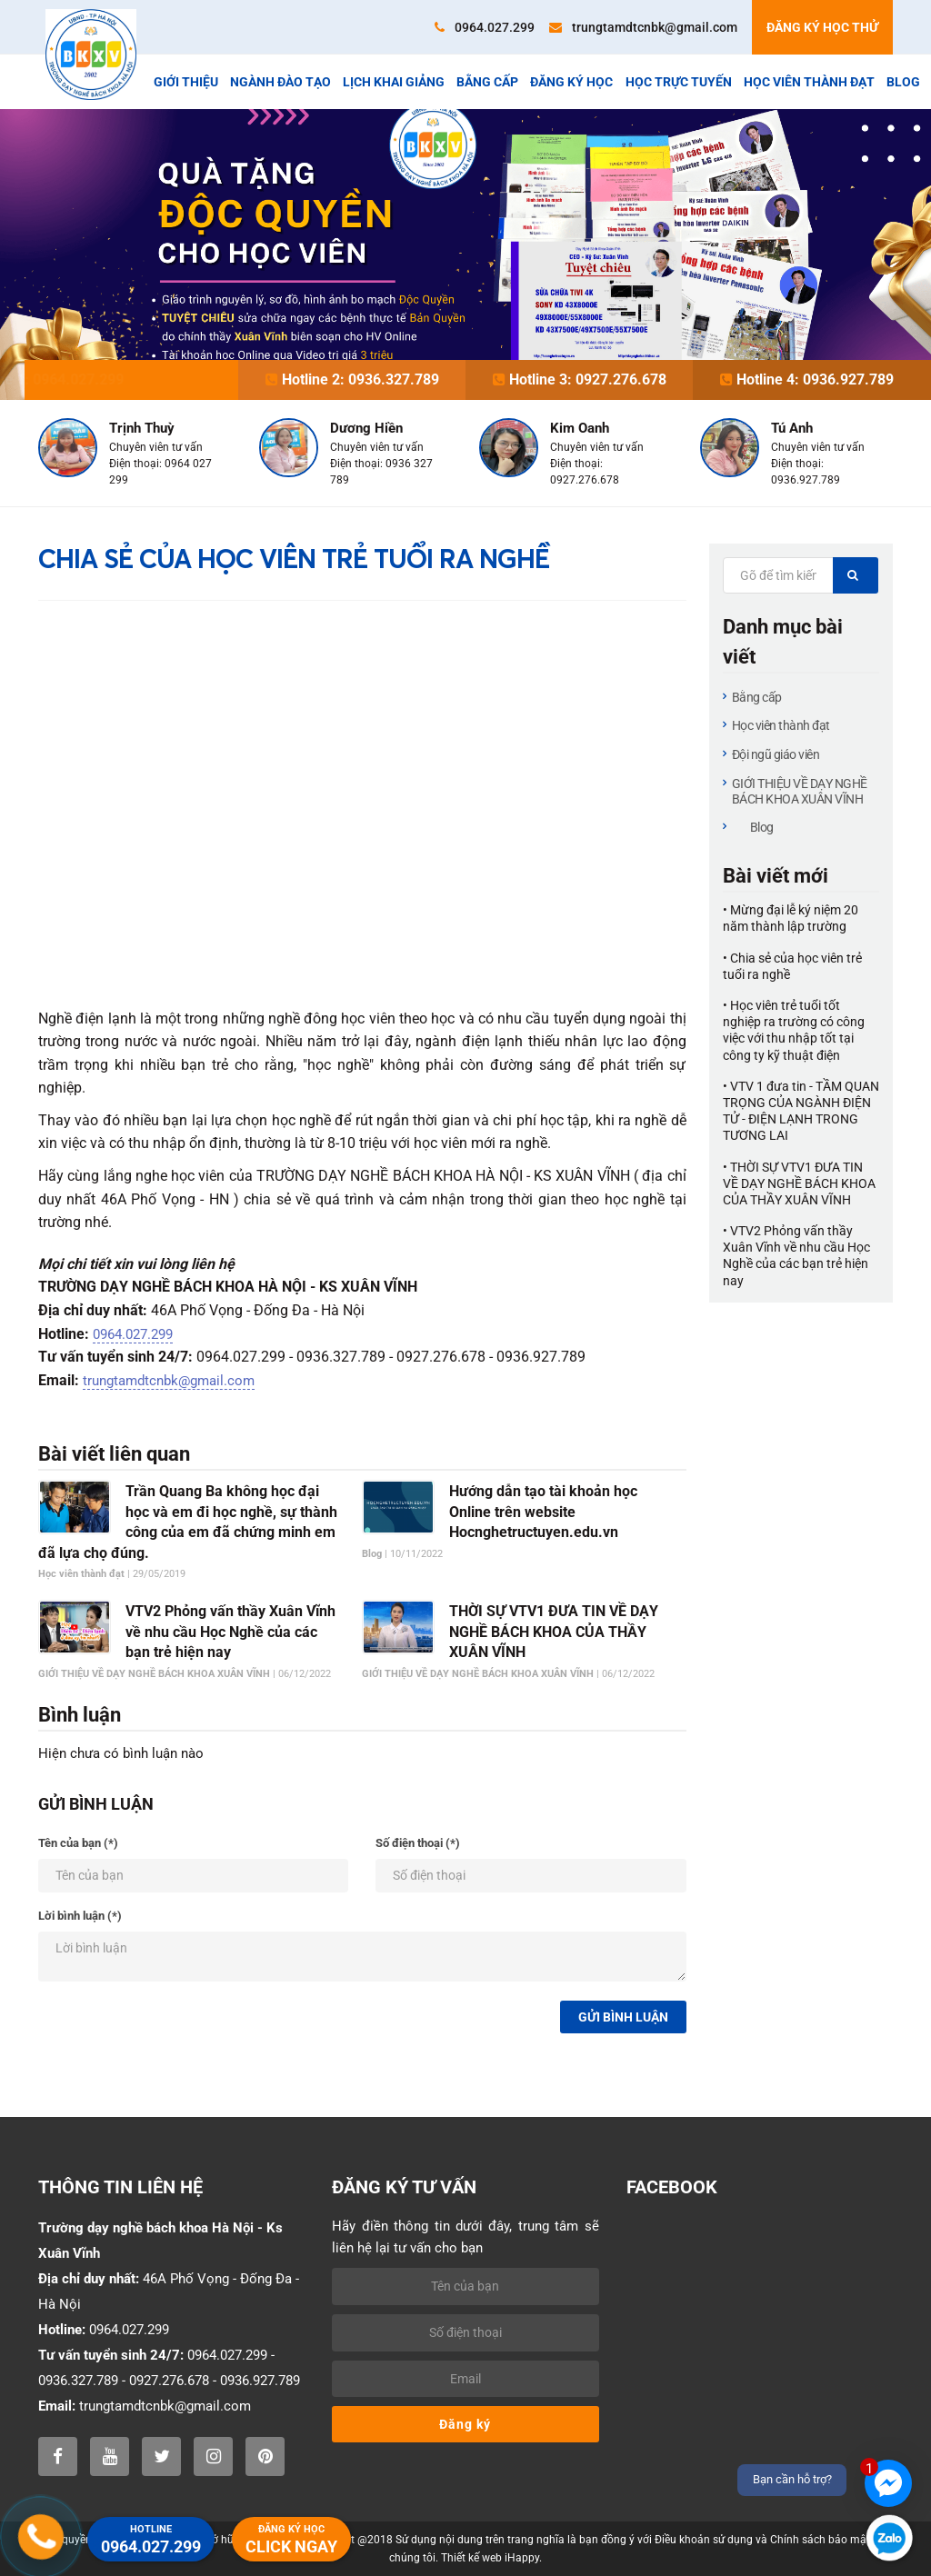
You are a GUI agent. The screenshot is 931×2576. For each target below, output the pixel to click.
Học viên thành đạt (809, 82)
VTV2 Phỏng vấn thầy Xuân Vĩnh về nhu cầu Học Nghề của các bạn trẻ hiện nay (230, 1632)
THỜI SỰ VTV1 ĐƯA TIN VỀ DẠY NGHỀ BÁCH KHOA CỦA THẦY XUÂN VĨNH (553, 1632)
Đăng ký (465, 2424)
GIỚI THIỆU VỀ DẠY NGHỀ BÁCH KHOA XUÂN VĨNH (799, 791)
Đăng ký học (571, 82)
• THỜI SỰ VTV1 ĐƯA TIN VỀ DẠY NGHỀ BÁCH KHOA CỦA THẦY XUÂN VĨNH (799, 1183)
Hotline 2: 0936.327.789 (352, 379)
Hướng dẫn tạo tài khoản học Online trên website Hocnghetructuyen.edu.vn (543, 1512)
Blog (903, 82)
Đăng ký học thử (822, 27)
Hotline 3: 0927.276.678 (579, 379)
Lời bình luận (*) (80, 1915)
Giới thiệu (186, 82)
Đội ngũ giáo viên (776, 754)
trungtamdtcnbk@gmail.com (643, 27)
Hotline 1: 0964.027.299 (125, 379)
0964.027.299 (485, 27)
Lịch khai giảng (394, 82)
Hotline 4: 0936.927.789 (807, 379)
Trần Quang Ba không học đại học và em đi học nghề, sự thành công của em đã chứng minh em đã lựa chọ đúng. (187, 1522)
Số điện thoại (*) (417, 1843)
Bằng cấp (487, 82)
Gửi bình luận (623, 2017)
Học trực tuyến (679, 82)
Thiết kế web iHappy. (491, 2557)
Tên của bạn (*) (78, 1843)
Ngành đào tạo (280, 82)
